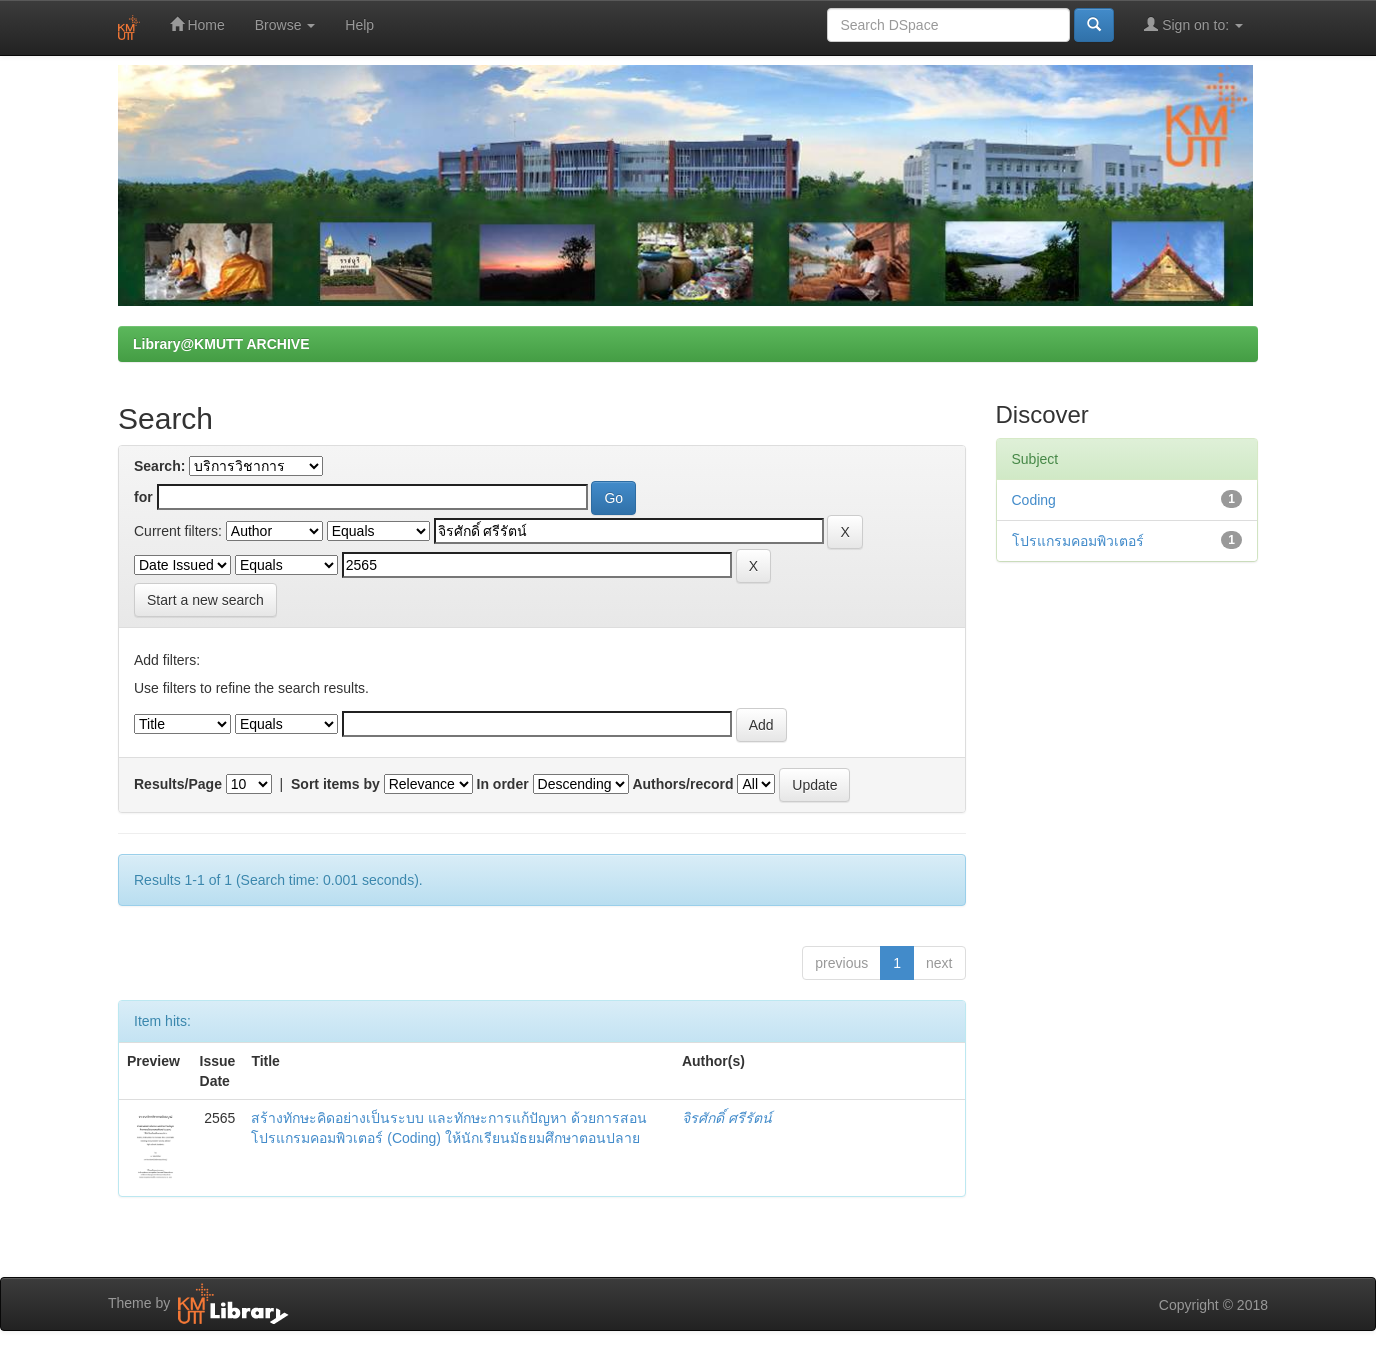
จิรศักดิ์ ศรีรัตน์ (727, 1118)
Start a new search (205, 600)
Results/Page (178, 784)
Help (359, 25)
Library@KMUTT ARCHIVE (221, 344)
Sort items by (335, 784)
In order (503, 784)
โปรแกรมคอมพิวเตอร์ (1078, 541)
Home (197, 24)
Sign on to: (1193, 24)
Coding (1034, 500)
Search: (159, 466)
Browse (285, 25)
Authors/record (682, 784)
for (143, 497)
